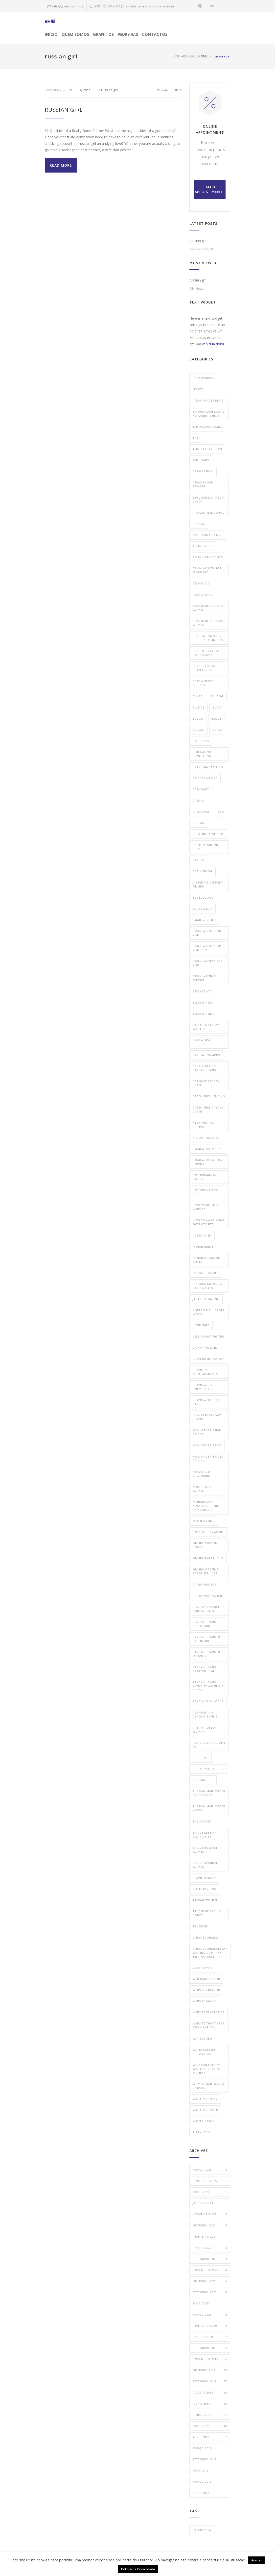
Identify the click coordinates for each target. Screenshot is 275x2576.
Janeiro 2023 (210, 2203)
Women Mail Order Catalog (208, 2086)
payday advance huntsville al (206, 1609)
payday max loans (208, 1701)
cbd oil (199, 823)
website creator (206, 1990)
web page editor (206, 1979)
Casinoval (201, 811)
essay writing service (204, 978)
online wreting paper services (206, 1571)
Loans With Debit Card (207, 1402)
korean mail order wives (209, 1312)
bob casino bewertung (202, 754)
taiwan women (205, 1900)
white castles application (204, 2051)
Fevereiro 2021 (210, 2237)
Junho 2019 (210, 2415)
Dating (198, 860)
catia (87, 90)
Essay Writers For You (208, 963)
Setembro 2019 (210, 2381)
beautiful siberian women (208, 623)
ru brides (200, 1758)
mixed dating (204, 1521)
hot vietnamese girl (206, 1192)
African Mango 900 (208, 512)
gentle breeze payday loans (204, 1068)
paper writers (204, 1584)
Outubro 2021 (210, 2225)
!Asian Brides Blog (208, 400)
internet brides (206, 1273)
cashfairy (201, 789)
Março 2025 (210, 2170)
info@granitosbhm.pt (68, 6)
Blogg (198, 718)
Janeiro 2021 (210, 2248)
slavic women (204, 1878)
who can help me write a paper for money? (208, 2068)
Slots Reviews (204, 1889)
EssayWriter (203, 1002)
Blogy (218, 730)
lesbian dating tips (209, 1336)
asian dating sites (208, 557)
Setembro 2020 (210, 2292)
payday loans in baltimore (206, 1639)
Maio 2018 (210, 2471)
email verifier (204, 920)
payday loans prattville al (204, 1669)
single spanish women (205, 1865)
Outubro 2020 (210, 2281)
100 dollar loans (207, 427)
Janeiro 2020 (210, 2337)
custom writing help (206, 847)
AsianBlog (201, 583)
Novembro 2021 (210, 2214)
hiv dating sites (206, 1137)
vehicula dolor (213, 344)
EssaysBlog (202, 991)
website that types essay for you (208, 2025)
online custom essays (205, 1545)
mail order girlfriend (202, 1473)
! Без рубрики (204, 378)
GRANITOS (103, 34)
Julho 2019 (210, 2404)
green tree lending (209, 1096)
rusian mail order (208, 1769)
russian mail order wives (209, 1808)
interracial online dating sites (208, 1286)
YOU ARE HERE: (185, 56)
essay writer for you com (207, 948)
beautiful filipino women (208, 607)
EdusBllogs (202, 908)
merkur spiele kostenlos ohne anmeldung (206, 1506)
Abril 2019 (210, 2437)
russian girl (109, 90)
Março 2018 (210, 2482)
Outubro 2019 (210, 2370)
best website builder (203, 683)
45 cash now (203, 471)
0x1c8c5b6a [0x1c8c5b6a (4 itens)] (202, 2530)
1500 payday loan (207, 449)
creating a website (208, 834)
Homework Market (208, 1149)
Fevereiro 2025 (210, 2181)
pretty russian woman (205, 1729)
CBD (221, 811)
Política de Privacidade (138, 2569)
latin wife (201, 1325)
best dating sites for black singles (208, 638)
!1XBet (198, 389)
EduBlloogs (203, 897)
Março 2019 (210, 2448)
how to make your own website (208, 1222)
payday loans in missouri (206, 1654)
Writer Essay (203, 2121)
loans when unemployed (203, 1387)
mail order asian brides (207, 1432)
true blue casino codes (207, 1913)
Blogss (199, 730)
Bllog (198, 696)
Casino (198, 800)
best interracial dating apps (206, 653)
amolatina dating (208, 535)
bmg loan (201, 741)
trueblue (200, 1926)
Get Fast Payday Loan (206, 1083)
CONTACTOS (154, 34)
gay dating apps (206, 1055)
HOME (202, 56)
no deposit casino (208, 1532)
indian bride (203, 1246)
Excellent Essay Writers (206, 1027)
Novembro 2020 (210, 2270)
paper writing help (209, 1595)
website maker (205, 2001)
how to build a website (205, 1207)
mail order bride (207, 1445)
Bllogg (217, 696)
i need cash (202, 1235)
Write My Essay (205, 2099)
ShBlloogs (202, 1821)
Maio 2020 (210, 2303)
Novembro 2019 (210, 2359)
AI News (199, 524)
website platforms (208, 2012)
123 (195, 438)
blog (217, 707)
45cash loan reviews (203, 484)
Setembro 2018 (210, 2459)
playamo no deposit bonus (205, 1714)
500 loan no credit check (209, 499)
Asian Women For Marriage (207, 570)
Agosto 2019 (210, 2393)
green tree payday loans (208, 1109)
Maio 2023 (210, 2192)
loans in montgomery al (206, 1372)
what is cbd (202, 2038)
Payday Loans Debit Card (204, 1624)
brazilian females (208, 767)
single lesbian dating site (205, 1834)
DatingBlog (202, 871)
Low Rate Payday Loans (207, 1417)
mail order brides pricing (208, 1458)
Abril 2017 (210, 2493)
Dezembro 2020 (210, 2259)
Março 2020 (210, 2315)
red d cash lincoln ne (209, 1744)
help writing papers (203, 1124)
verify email (203, 1968)
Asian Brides (203, 546)
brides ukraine (205, 778)
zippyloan (201, 2132)
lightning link (205, 1347)
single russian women (205, 1849)
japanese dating (206, 1299)
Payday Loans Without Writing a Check (208, 1686)
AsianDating (203, 594)
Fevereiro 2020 (210, 2326)
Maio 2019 (210, 2426)
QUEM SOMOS (75, 34)
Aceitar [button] (256, 2560)
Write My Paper (205, 2110)
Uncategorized (205, 1937)
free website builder (203, 1042)
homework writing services (209, 1162)
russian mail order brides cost (209, 1793)
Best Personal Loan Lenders (205, 668)
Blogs (216, 718)
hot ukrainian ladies (205, 1177)
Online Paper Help (208, 1558)
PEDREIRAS (128, 34)
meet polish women (203, 1488)
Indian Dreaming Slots (206, 1259)
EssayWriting (204, 1013)
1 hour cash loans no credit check (208, 413)
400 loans (201, 460)
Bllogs (199, 707)
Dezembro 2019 (210, 2348)
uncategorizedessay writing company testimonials (210, 1952)
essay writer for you (207, 933)
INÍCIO (51, 34)
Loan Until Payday (208, 1359)
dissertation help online (208, 884)
